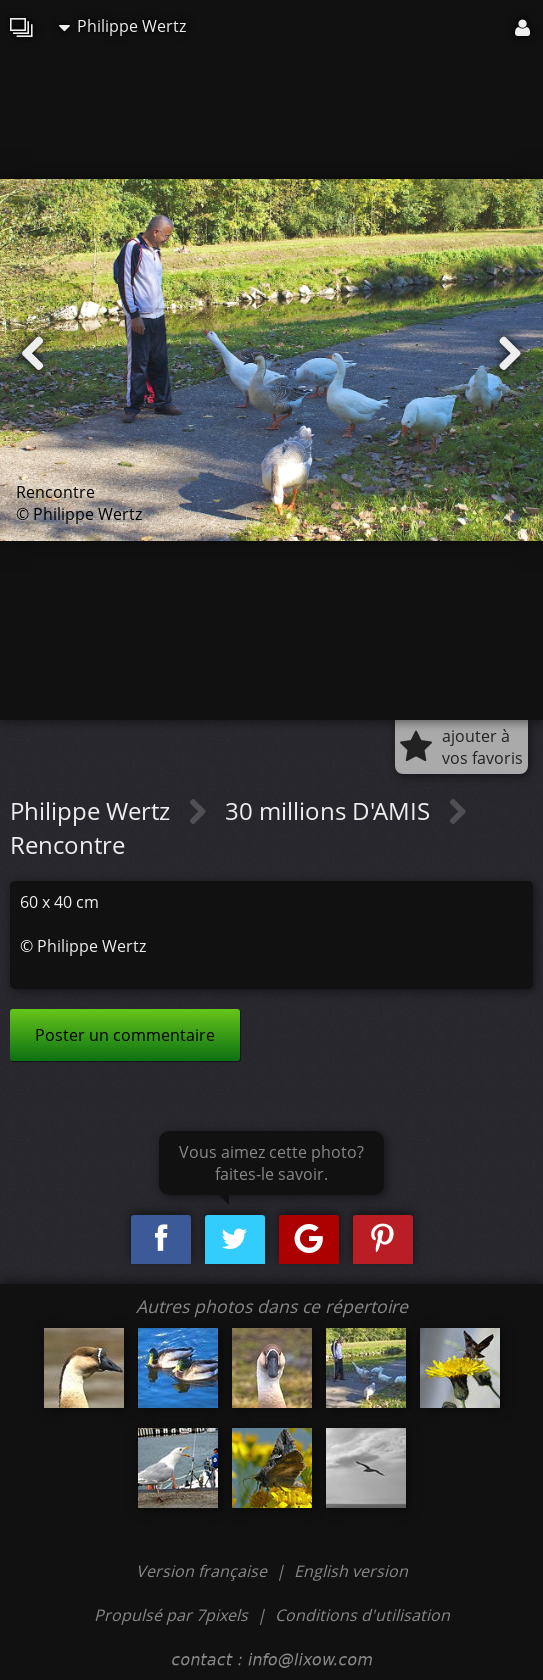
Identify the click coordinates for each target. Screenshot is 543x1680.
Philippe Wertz (122, 26)
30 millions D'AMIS (330, 810)
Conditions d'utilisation (362, 1615)
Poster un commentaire (125, 1035)
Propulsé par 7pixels (171, 1615)
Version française (203, 1571)
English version (351, 1571)
